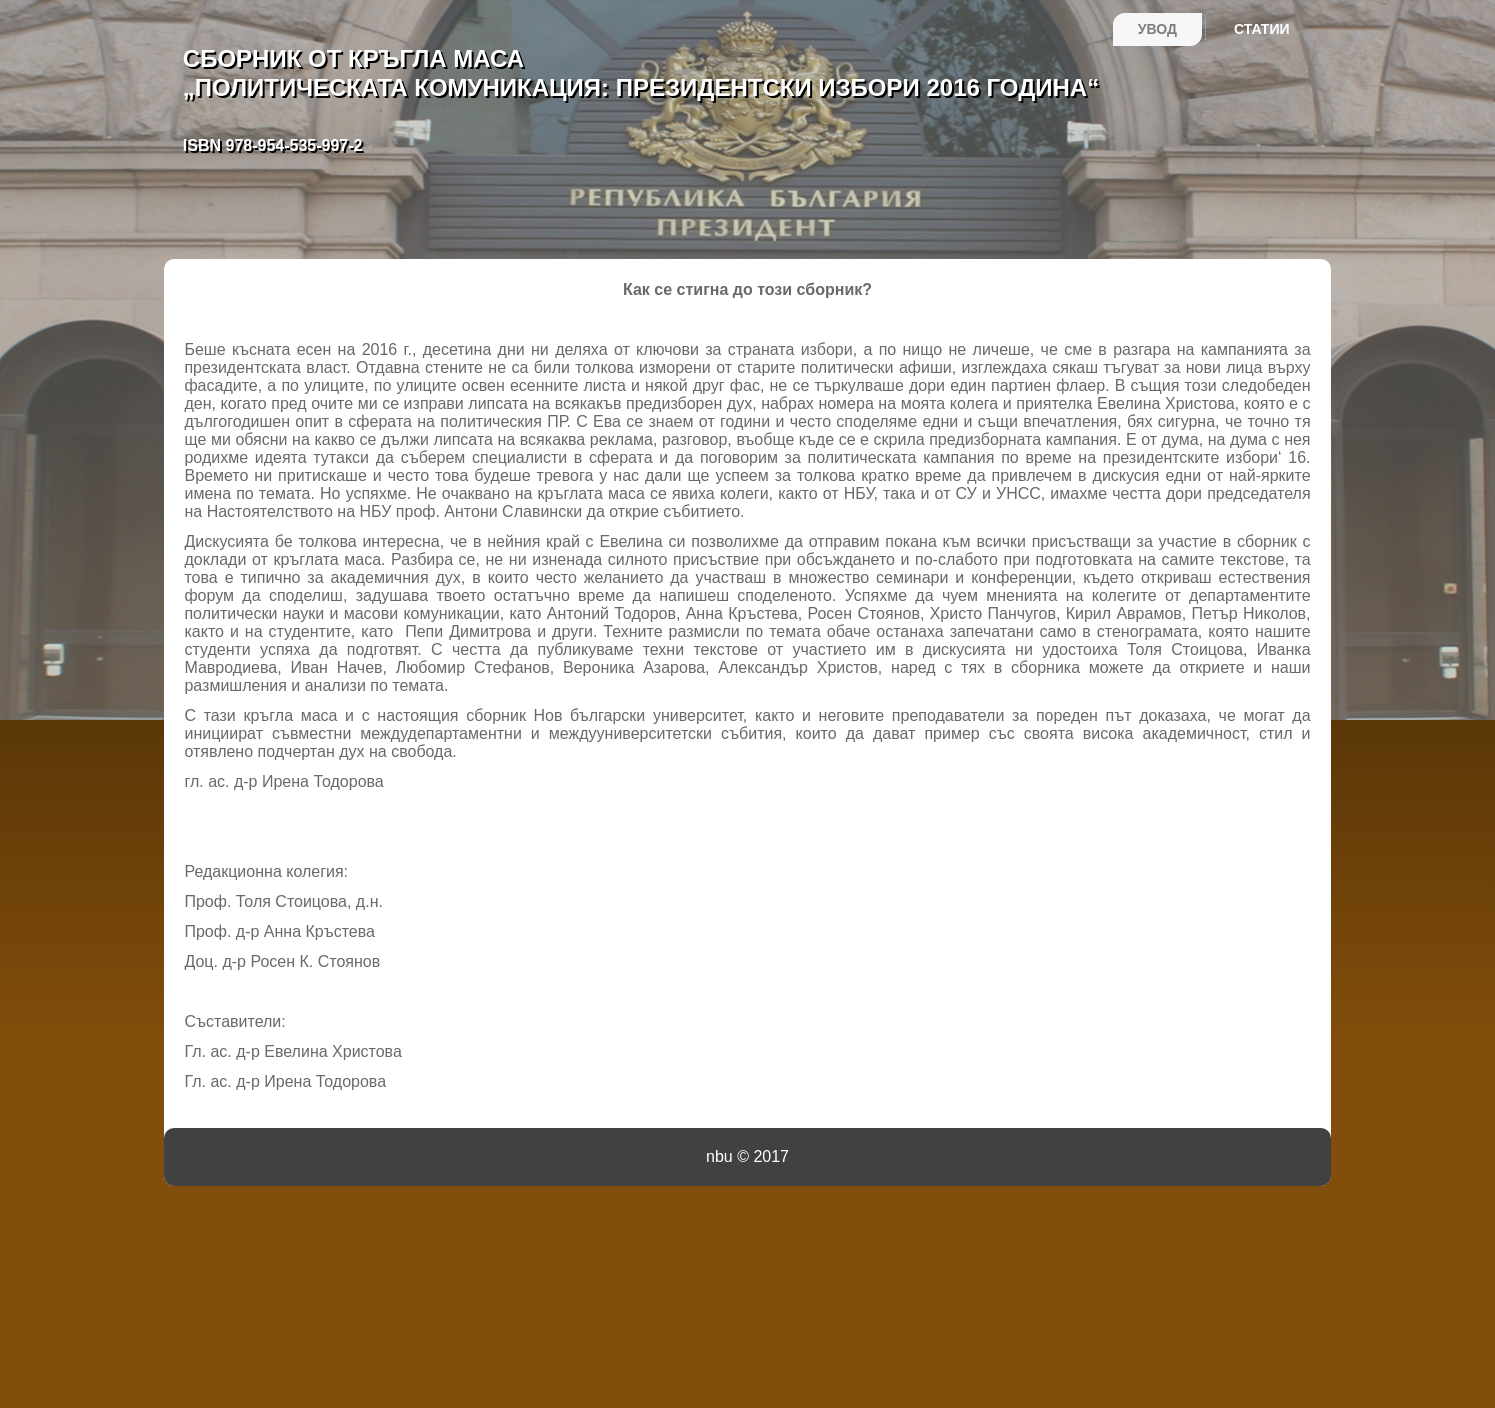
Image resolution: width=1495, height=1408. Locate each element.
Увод (1157, 29)
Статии (1262, 29)
